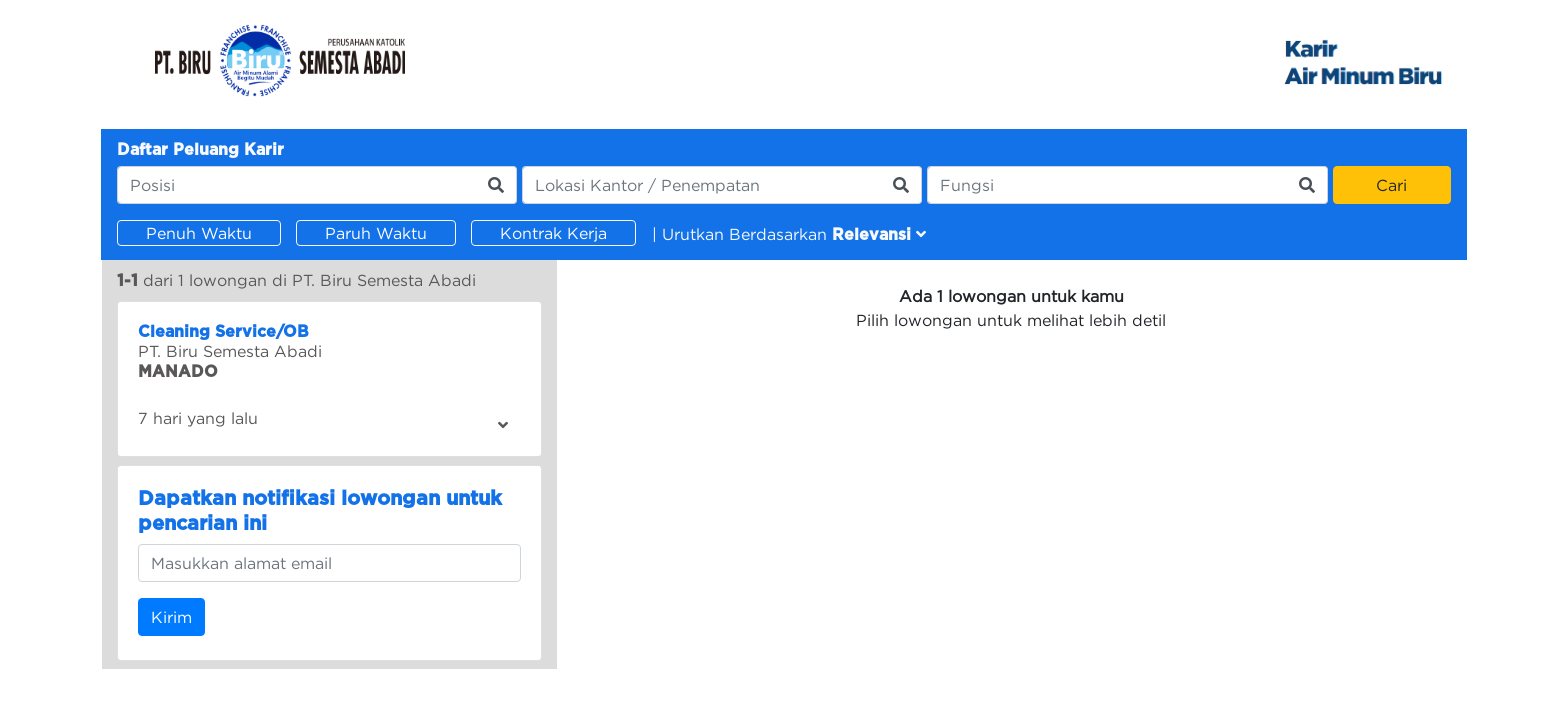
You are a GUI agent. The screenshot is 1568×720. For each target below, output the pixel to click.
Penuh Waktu (199, 233)
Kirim (171, 617)
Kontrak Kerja (553, 233)
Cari (1391, 185)
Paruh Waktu (376, 233)
